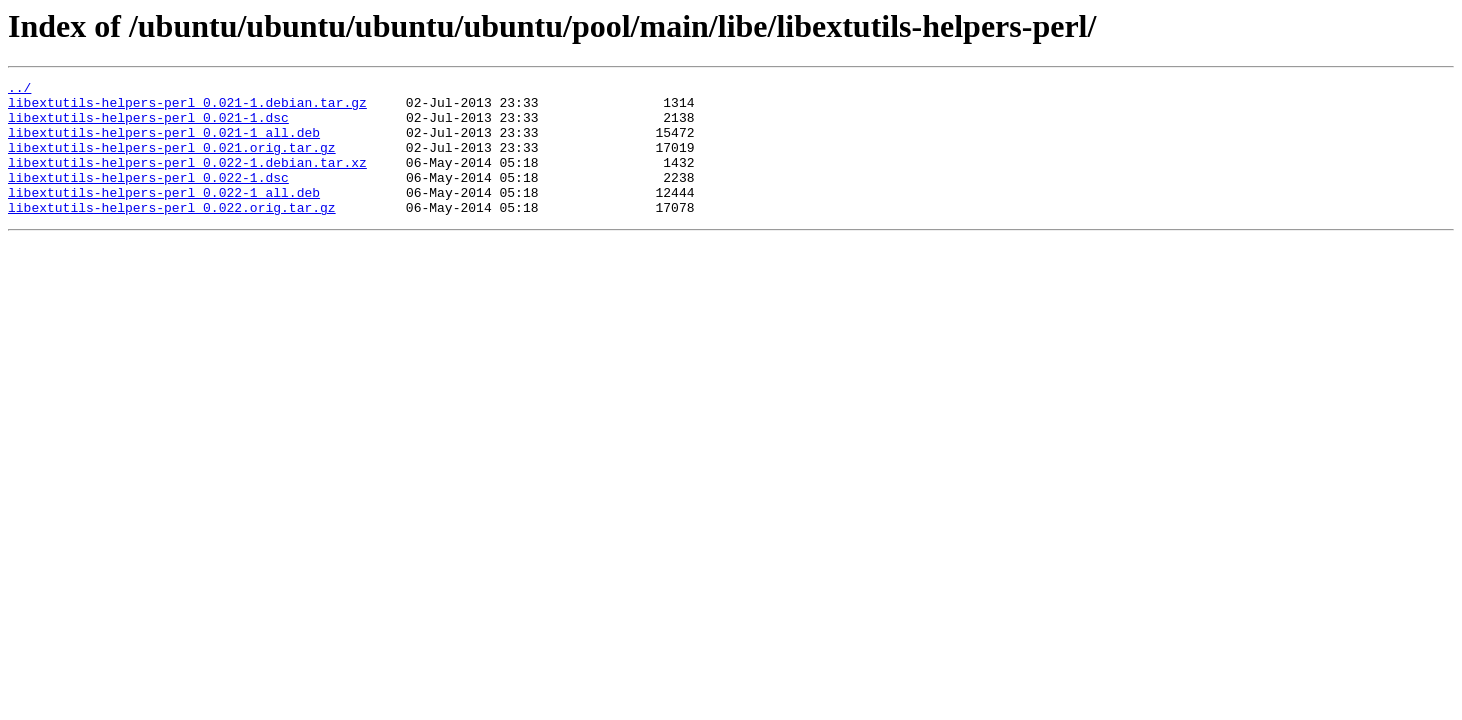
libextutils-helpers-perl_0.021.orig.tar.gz (172, 162)
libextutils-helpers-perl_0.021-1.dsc (148, 126)
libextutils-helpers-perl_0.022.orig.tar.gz (172, 234)
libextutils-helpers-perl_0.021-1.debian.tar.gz (187, 108)
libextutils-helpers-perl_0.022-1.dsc (148, 198)
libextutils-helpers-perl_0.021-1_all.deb (164, 144)
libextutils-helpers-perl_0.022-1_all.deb (164, 216)
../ (19, 90)
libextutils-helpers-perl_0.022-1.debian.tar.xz (187, 180)
